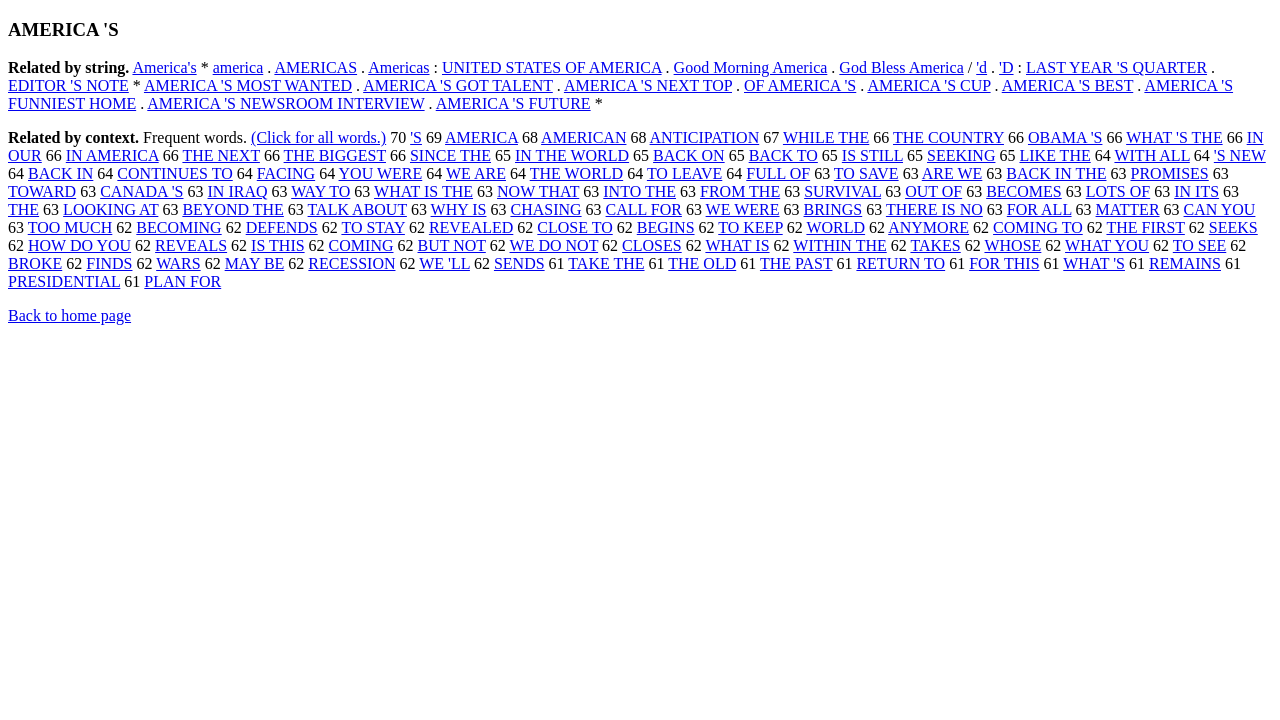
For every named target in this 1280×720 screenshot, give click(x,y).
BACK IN (60, 173)
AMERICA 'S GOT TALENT (458, 85)
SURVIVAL (842, 191)
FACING (286, 173)
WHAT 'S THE (1174, 137)
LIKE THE (1054, 155)
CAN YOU (1220, 209)
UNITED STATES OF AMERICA (552, 67)
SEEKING (961, 155)
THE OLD (702, 263)
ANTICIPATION (705, 137)
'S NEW (1240, 155)
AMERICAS (315, 67)
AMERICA (481, 137)
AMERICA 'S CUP (928, 85)
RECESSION (351, 263)
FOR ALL (1039, 209)
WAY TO (320, 191)
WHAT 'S (1094, 263)
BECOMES (1024, 191)
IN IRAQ (238, 191)
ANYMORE (928, 227)
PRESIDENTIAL (64, 281)
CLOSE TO (574, 227)
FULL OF (778, 173)
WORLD (835, 227)
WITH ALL (1151, 155)
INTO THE (639, 191)
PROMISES (1170, 173)
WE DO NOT (554, 245)
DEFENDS (282, 227)
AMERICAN (583, 137)
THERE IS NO (934, 209)
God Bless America (901, 67)
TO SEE (1199, 245)
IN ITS (1196, 191)
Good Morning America (751, 67)
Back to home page (69, 315)
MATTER (1128, 209)
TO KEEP (750, 227)
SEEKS (1233, 227)
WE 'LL (444, 263)
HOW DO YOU (79, 245)
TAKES (935, 245)
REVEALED (471, 227)
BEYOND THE (232, 209)
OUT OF (933, 191)
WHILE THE (826, 137)
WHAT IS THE (423, 191)
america (238, 67)
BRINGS (833, 209)
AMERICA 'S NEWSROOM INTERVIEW (285, 103)
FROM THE (740, 191)
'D (1006, 67)
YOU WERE (381, 173)
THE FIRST (1145, 227)
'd (981, 67)
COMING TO (1038, 227)
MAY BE (255, 263)
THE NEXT (220, 155)
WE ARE (476, 173)
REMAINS (1185, 263)
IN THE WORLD (572, 155)
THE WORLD (576, 173)
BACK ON (689, 155)
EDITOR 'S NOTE (68, 85)
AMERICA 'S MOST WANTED (248, 85)
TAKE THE (606, 263)
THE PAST (796, 263)
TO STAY (372, 227)
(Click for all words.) (318, 137)
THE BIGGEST (335, 155)
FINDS (109, 263)
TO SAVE (866, 173)
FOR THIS (1004, 263)
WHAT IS (737, 245)
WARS (178, 263)
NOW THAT (538, 191)
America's (164, 67)
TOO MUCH (70, 227)
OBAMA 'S (1065, 137)
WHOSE (1012, 245)
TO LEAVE (684, 173)
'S (416, 137)
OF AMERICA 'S (800, 85)
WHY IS (459, 209)
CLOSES (652, 245)
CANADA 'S (141, 191)
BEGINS (666, 227)
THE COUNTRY (948, 137)
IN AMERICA (112, 155)
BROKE (35, 263)
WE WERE (743, 209)
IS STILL (872, 155)
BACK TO (783, 155)
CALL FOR (644, 209)
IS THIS (278, 245)
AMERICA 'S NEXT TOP (648, 85)
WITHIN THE (839, 245)
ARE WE (952, 173)
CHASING (545, 209)
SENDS (519, 263)
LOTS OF (1118, 191)
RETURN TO (900, 263)
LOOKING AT (110, 209)
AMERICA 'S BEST (1068, 85)
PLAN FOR (182, 281)
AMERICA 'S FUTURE (513, 103)
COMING (361, 245)
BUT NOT (452, 245)
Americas (398, 67)
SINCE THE (450, 155)
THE (23, 209)
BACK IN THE (1056, 173)
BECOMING (178, 227)
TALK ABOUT (357, 209)
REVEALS (191, 245)
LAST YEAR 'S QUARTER (1116, 67)
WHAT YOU (1107, 245)
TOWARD (42, 191)
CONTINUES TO (174, 173)
